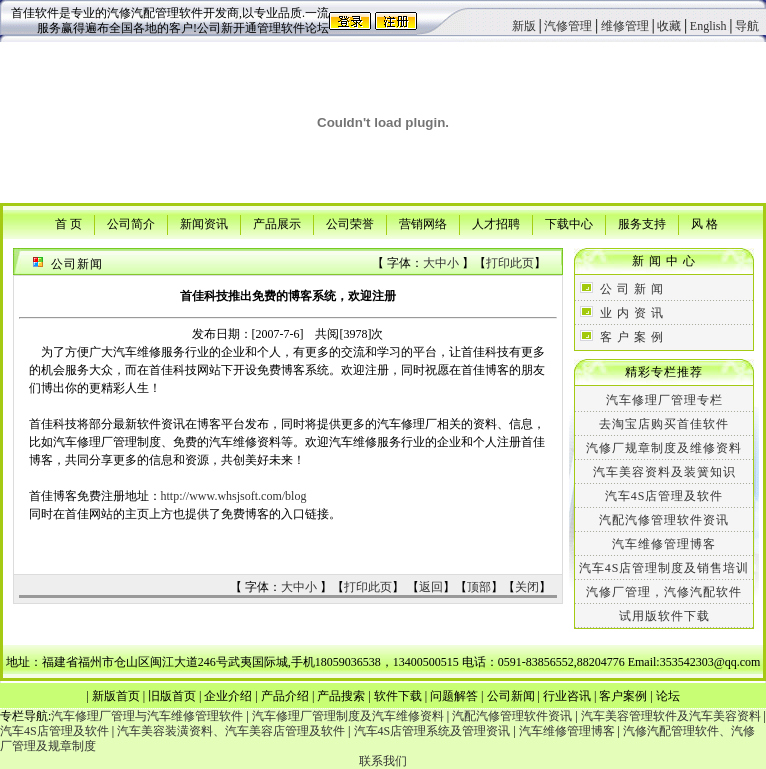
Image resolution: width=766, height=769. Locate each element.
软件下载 (398, 696)
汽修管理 (568, 26)
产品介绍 (285, 696)
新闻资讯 (204, 223)
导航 (747, 26)
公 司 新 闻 (632, 289)
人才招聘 (496, 223)
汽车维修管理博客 (664, 544)
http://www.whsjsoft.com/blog (234, 496)
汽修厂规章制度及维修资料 (664, 448)
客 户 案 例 (632, 337)
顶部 (479, 587)
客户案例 (623, 696)
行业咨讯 (567, 696)
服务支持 (642, 223)
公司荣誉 (350, 223)
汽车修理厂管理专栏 (664, 400)
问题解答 (454, 696)
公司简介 (131, 223)
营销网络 (423, 223)
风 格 (704, 223)
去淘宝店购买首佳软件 (664, 424)
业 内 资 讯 (632, 313)
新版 (524, 26)
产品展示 (277, 223)
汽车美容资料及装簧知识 (664, 472)
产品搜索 (341, 696)
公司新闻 (511, 696)
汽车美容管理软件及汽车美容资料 (671, 716)
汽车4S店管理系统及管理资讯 (432, 731)
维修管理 (625, 26)
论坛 (668, 696)
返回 (431, 587)
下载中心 (569, 223)
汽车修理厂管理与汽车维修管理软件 (147, 716)
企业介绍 (228, 696)
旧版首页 (172, 696)
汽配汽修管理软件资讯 (664, 520)
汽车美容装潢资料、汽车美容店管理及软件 (231, 731)
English (708, 26)
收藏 (669, 26)
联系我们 (383, 761)
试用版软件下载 (664, 616)
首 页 (68, 223)
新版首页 (116, 696)
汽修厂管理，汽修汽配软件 (664, 592)
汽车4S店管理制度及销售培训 (664, 568)
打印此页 (510, 263)
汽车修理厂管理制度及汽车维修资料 (348, 716)
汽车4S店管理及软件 (664, 496)
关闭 (527, 587)
